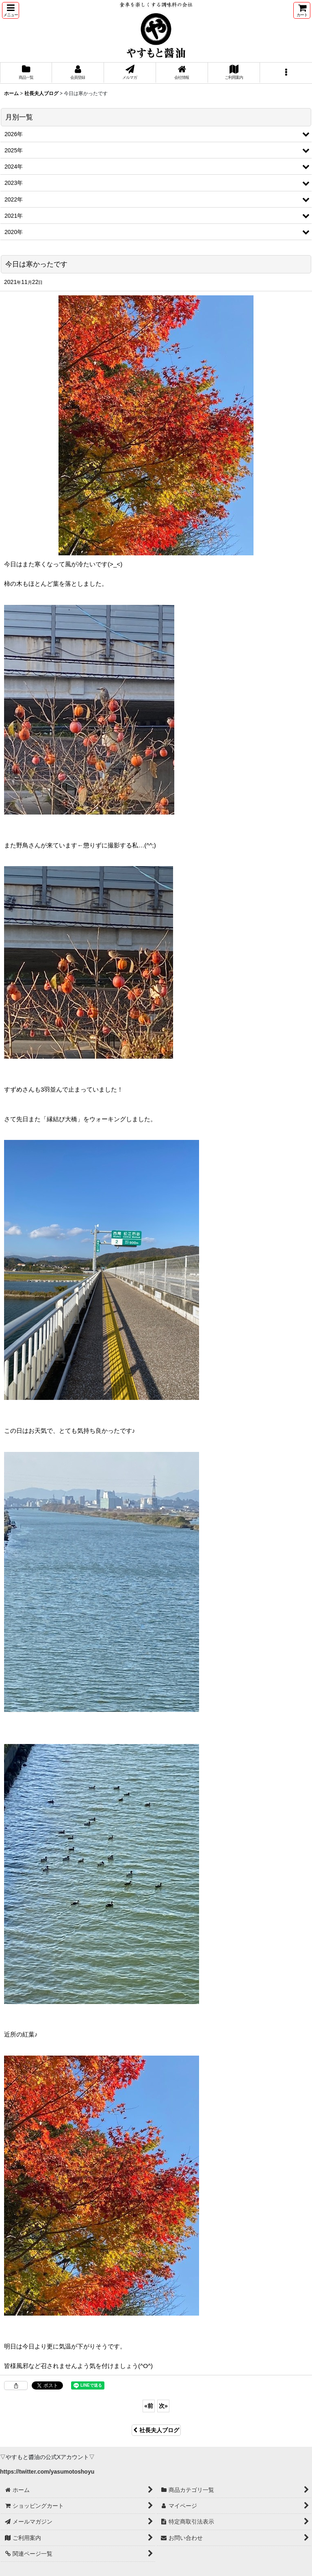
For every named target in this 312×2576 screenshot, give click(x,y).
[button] (10, 10)
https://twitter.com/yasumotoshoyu (47, 2471)
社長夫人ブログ (156, 2430)
